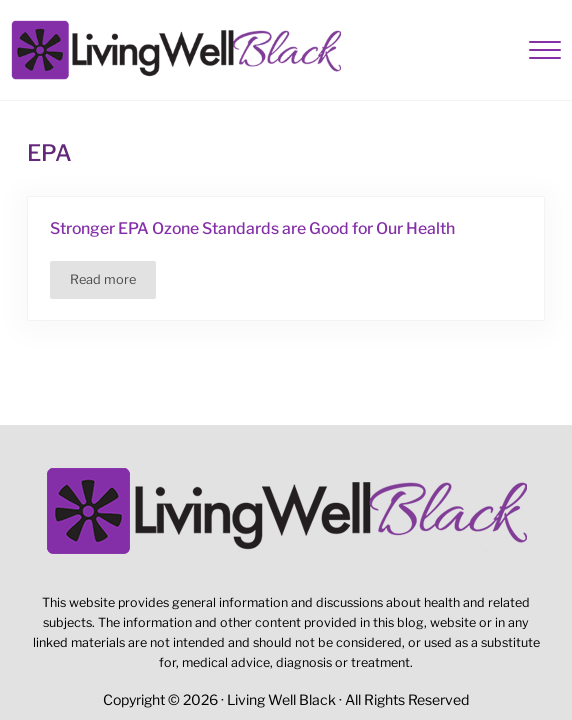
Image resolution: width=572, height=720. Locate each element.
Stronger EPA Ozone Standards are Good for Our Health (252, 228)
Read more (113, 283)
